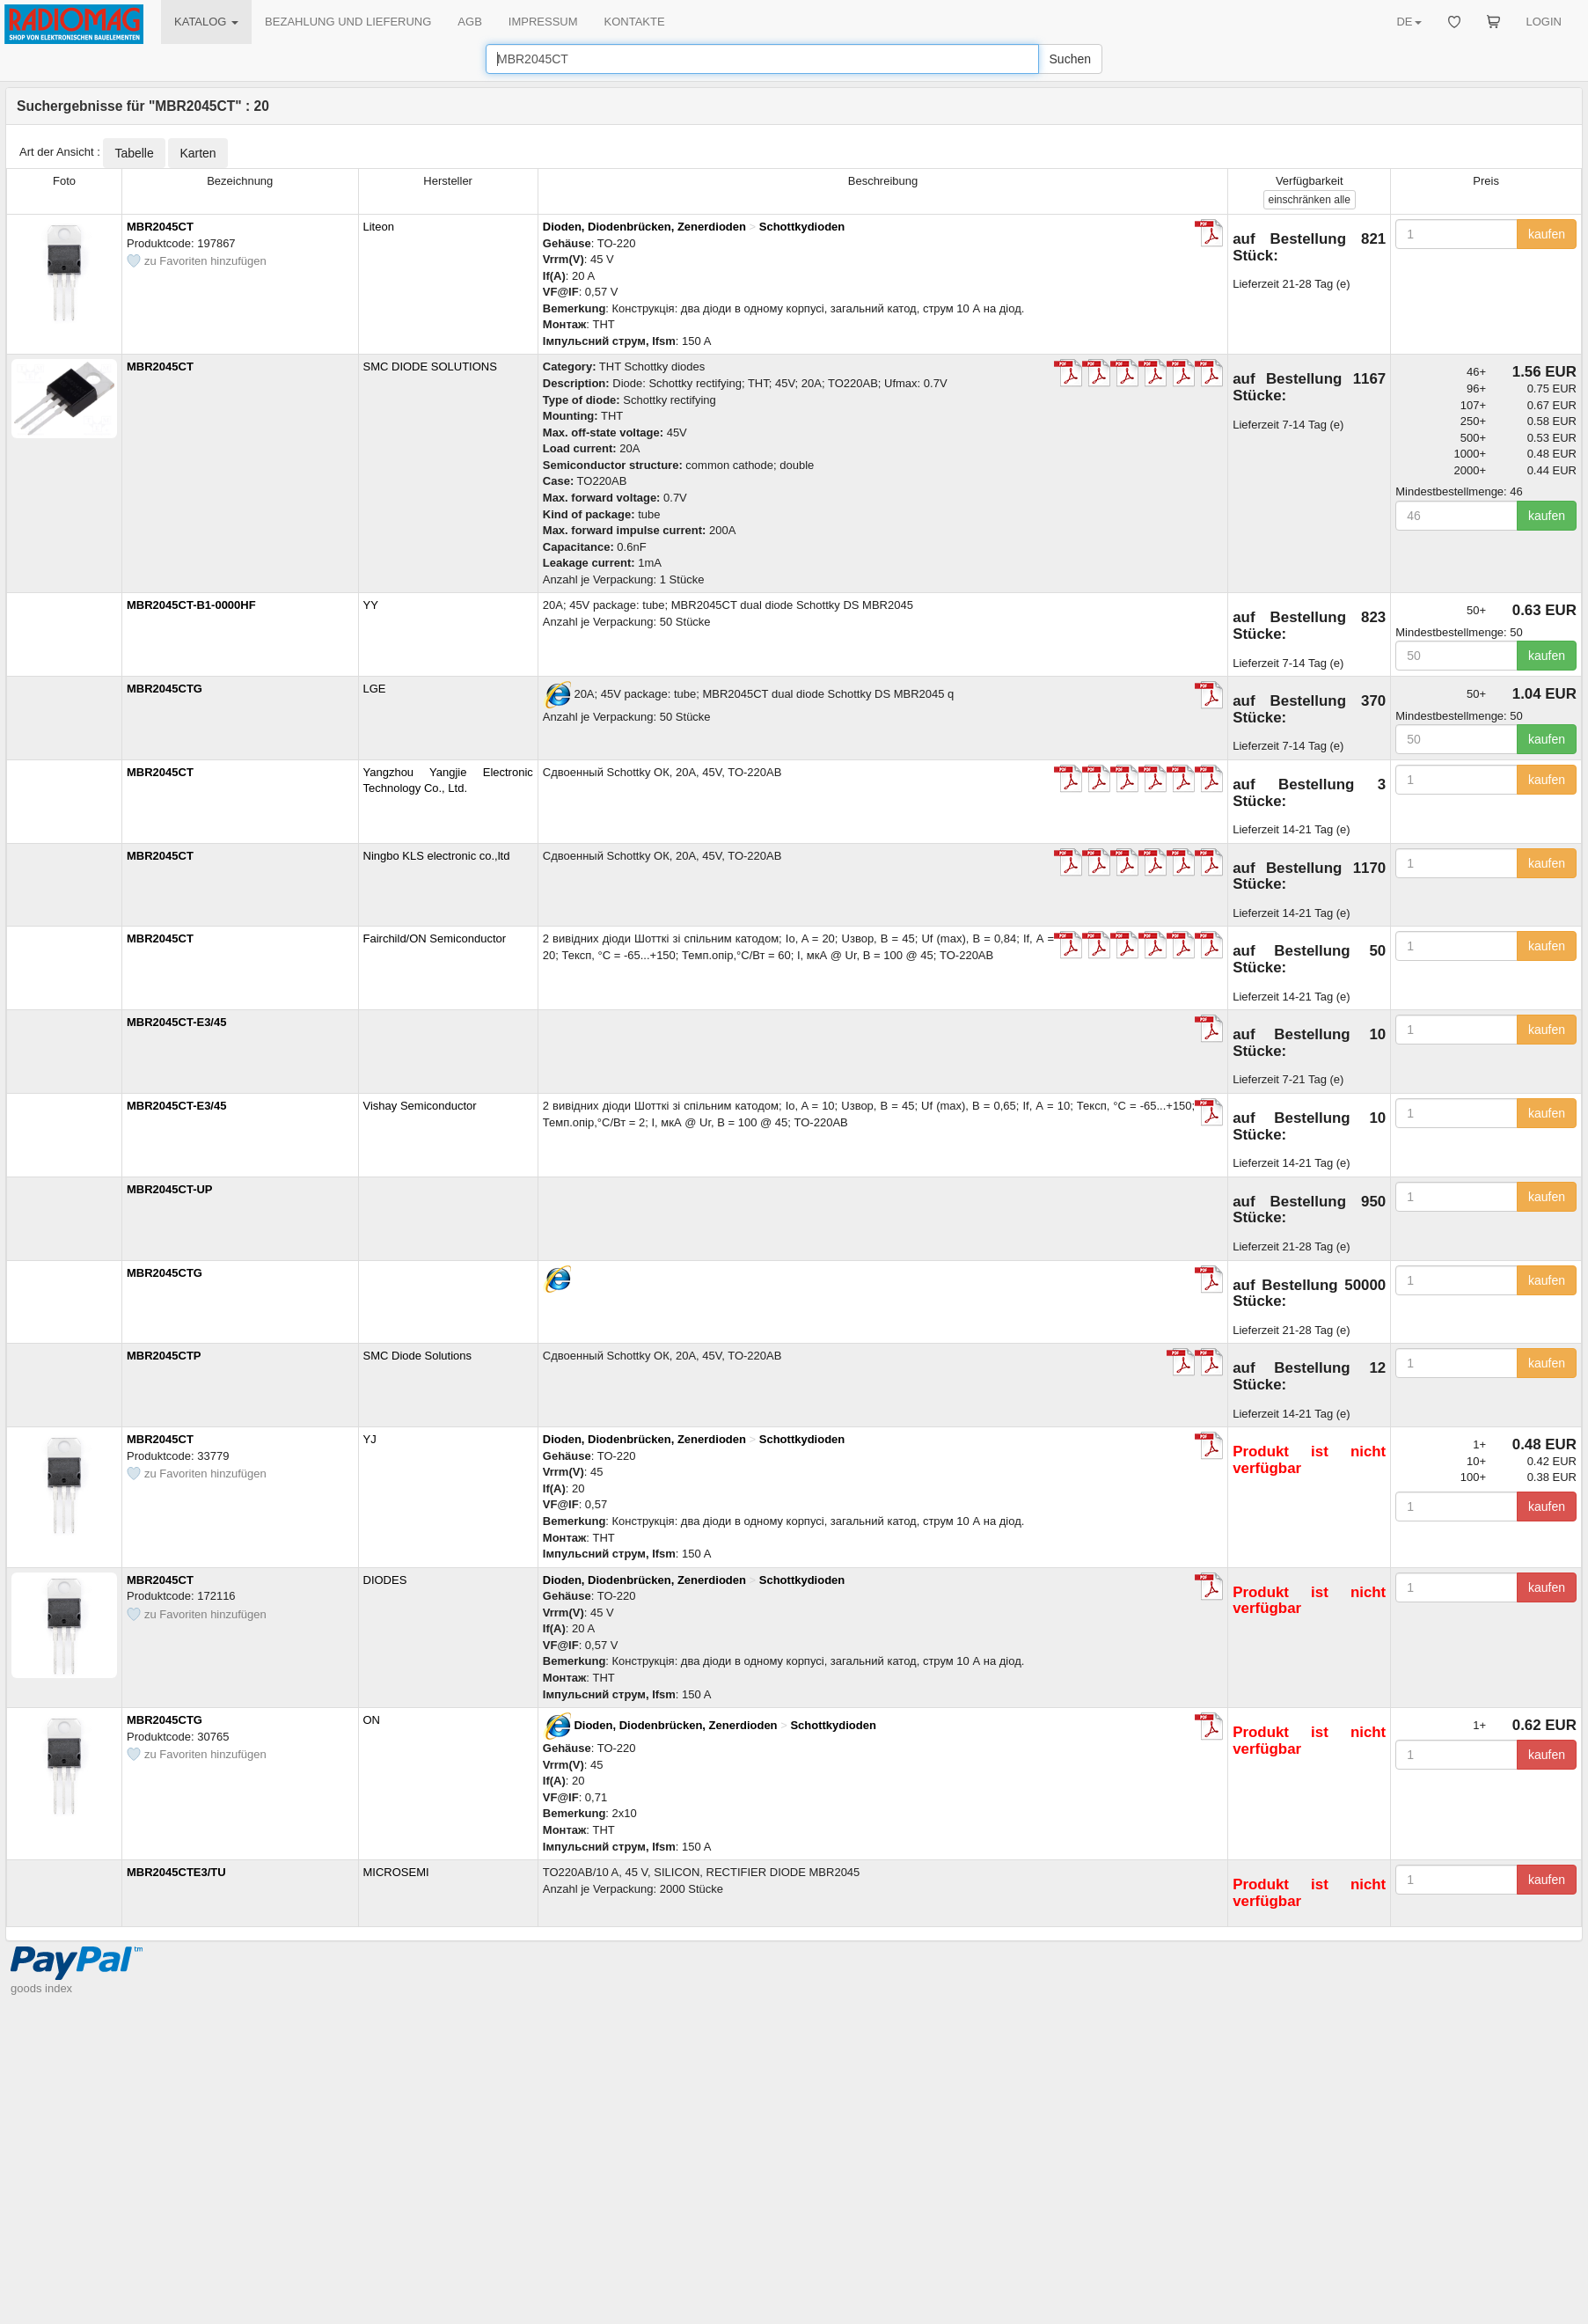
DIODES (385, 1580)
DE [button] (1408, 21)
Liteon (378, 226)
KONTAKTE (634, 21)
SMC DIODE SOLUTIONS (430, 366)
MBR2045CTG (164, 688)
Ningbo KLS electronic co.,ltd (436, 855)
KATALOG (206, 21)
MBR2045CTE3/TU (176, 1872)
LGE (374, 688)
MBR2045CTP (164, 1355)
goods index (41, 1988)
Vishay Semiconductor (420, 1105)
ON (372, 1720)
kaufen (1546, 234)
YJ (370, 1439)
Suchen (1070, 59)
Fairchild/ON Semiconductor (435, 938)
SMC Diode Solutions (417, 1355)
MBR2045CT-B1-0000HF (191, 605)
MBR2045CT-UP (170, 1189)
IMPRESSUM (543, 21)
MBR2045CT (160, 226)
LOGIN (1544, 21)
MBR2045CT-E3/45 (176, 1022)
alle (1309, 200)
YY (370, 605)
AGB (469, 21)
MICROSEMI (396, 1872)
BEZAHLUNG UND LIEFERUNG (348, 21)
